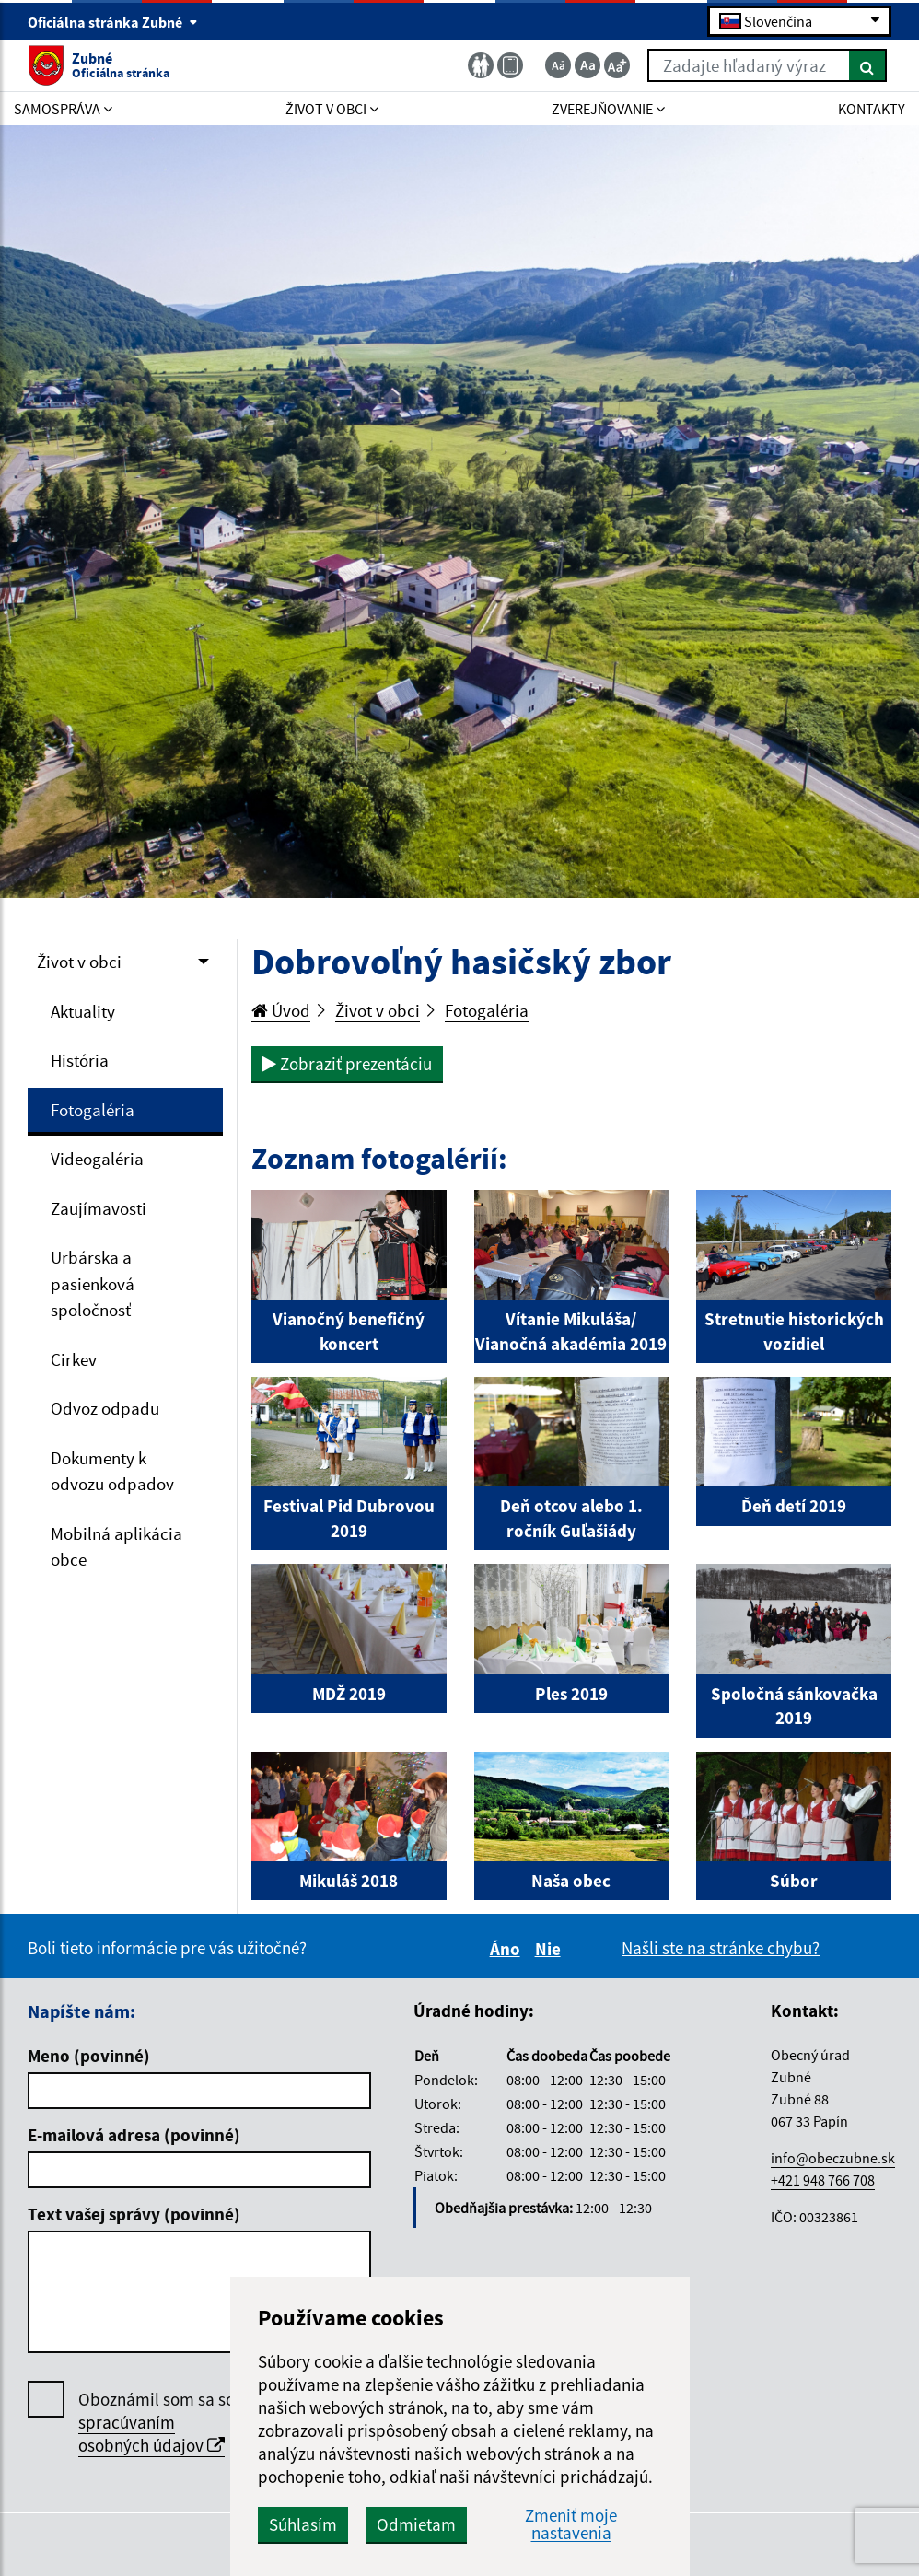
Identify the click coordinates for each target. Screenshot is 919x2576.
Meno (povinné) (89, 2056)
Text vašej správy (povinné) (134, 2214)
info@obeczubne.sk (833, 2158)
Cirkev (74, 1359)
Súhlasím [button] (303, 2524)
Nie (550, 1949)
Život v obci (79, 961)
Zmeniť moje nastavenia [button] (571, 2524)
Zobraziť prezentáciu (347, 1064)
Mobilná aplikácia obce (116, 1546)
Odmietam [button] (416, 2524)
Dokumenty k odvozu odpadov (112, 1471)
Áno (508, 1949)
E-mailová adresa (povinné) (134, 2135)
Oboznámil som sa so (156, 2422)
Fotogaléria (92, 1110)
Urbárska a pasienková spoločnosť (92, 1283)
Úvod (280, 1010)
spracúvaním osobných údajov (151, 2433)
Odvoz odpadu (105, 1408)
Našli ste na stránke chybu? (721, 1948)
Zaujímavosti (98, 1208)
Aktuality (83, 1011)
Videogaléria (97, 1159)
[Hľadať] (868, 65)
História (80, 1060)
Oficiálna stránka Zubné (113, 22)
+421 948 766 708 (823, 2180)
